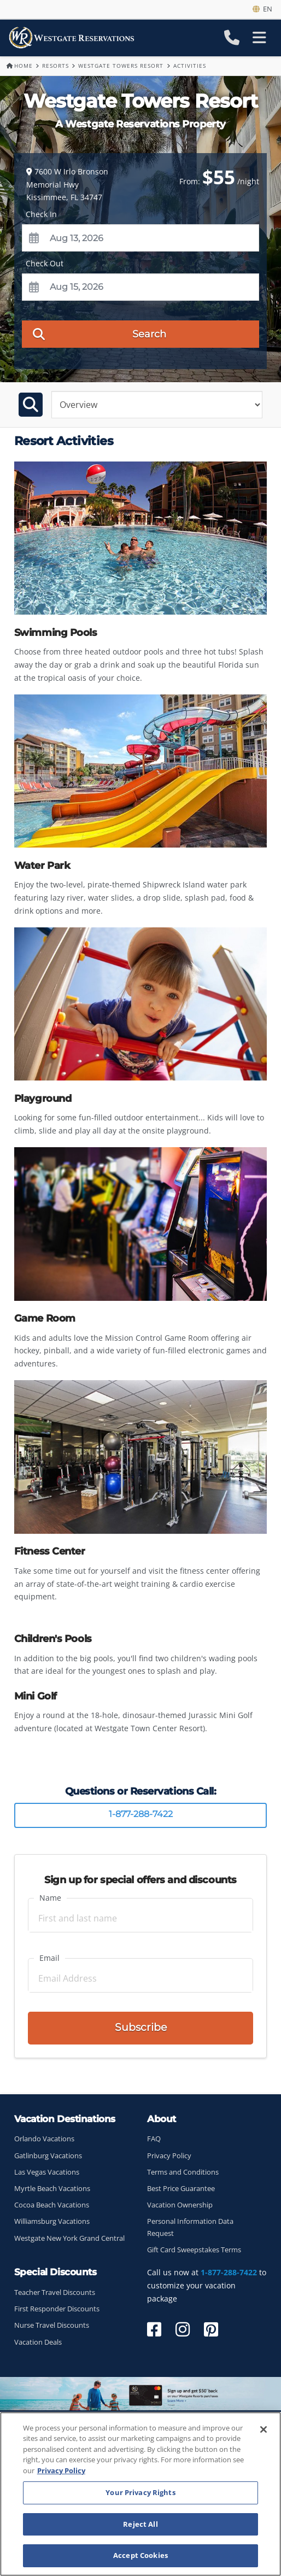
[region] (140, 2494)
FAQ (154, 2138)
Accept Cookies (140, 2555)
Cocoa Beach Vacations (51, 2205)
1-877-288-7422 (141, 1814)
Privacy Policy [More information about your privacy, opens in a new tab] (61, 2470)
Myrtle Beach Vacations (52, 2188)
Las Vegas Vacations (46, 2172)
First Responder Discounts (56, 2309)
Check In (41, 214)
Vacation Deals (38, 2342)
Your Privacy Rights (140, 2492)
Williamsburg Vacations (52, 2221)
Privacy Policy (169, 2155)
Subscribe (141, 2027)
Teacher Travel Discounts (54, 2292)
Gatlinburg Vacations (48, 2155)
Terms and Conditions (183, 2172)
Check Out (44, 263)
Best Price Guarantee (181, 2188)
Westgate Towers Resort (120, 65)
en (262, 9)
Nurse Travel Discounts (51, 2325)
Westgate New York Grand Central (69, 2238)
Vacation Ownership (180, 2205)
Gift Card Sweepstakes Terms (194, 2249)
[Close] (263, 2429)
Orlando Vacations (44, 2138)
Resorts (55, 65)
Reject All (140, 2524)
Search (100, 333)
